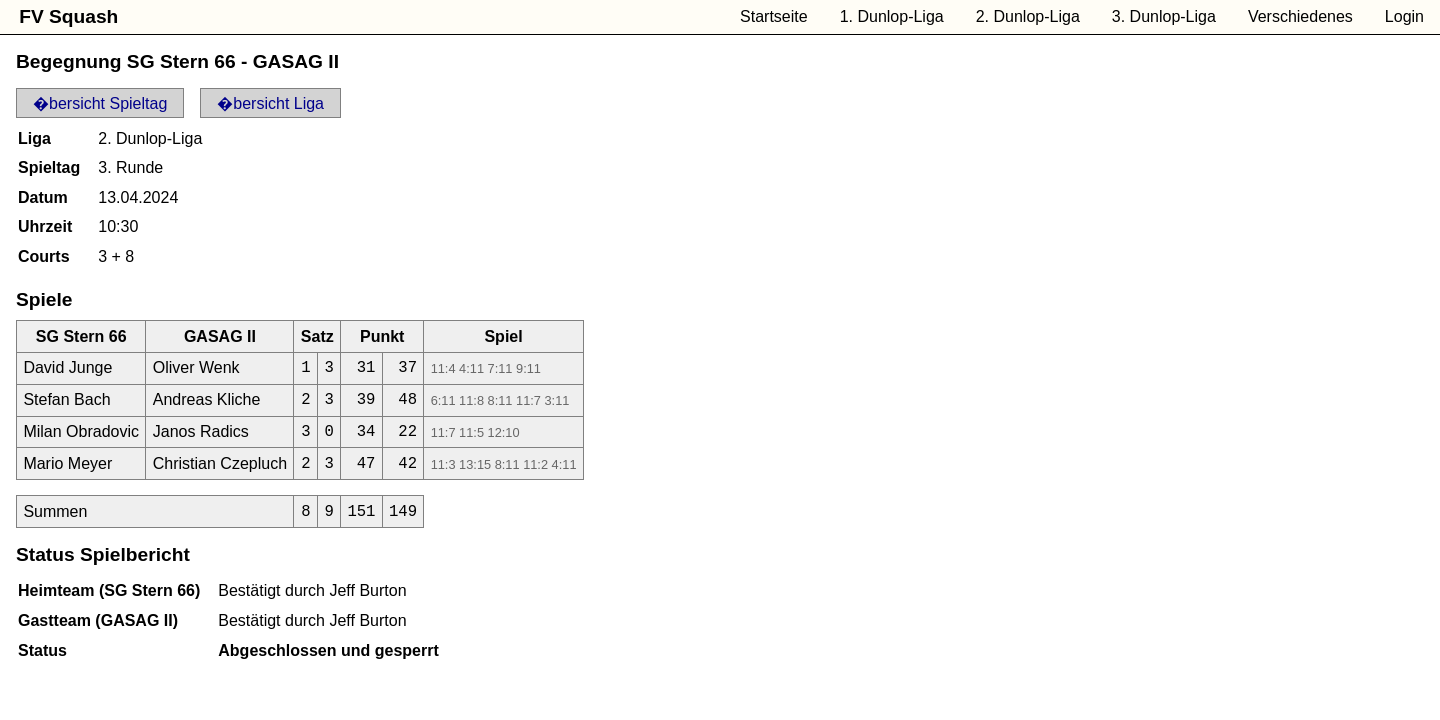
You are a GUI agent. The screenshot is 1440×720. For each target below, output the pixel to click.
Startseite (774, 16)
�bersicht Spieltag (100, 103)
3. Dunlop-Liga (1164, 16)
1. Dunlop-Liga (892, 16)
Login (1404, 16)
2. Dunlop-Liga (1028, 16)
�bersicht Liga (270, 103)
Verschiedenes (1300, 16)
